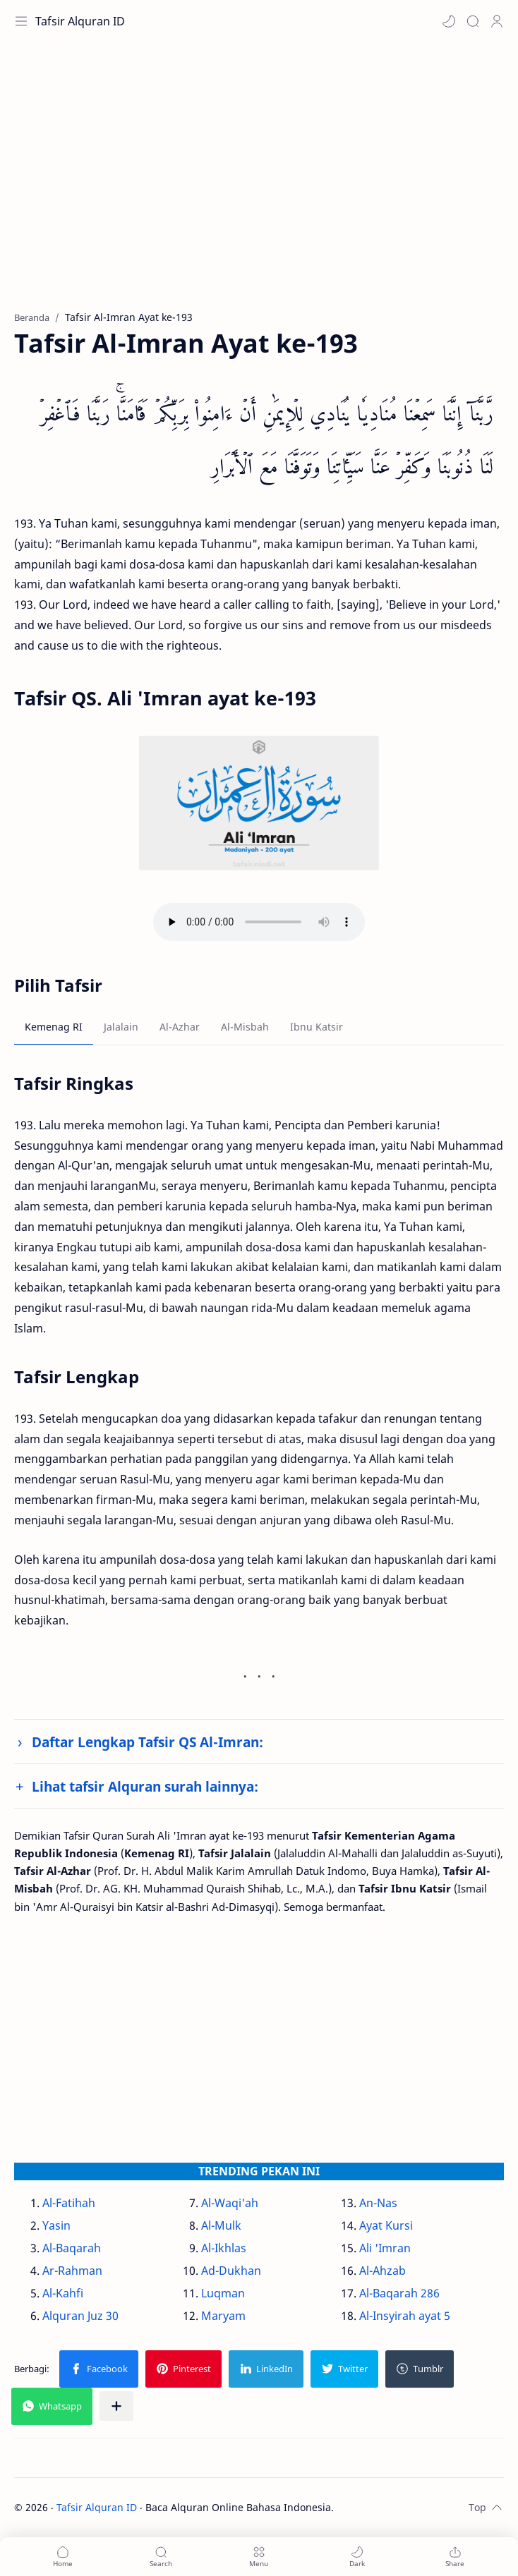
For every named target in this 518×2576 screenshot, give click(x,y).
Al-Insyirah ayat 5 (404, 2315)
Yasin (56, 2225)
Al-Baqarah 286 (399, 2293)
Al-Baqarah (71, 2248)
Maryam (223, 2315)
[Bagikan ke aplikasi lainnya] (116, 2406)
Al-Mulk (221, 2225)
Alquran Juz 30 (80, 2315)
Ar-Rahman (72, 2270)
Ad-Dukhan (231, 2270)
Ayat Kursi (386, 2225)
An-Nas (378, 2203)
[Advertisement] (259, 183)
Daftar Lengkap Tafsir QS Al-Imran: (147, 1742)
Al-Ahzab (382, 2270)
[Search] (472, 21)
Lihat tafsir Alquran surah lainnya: (145, 1786)
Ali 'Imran (385, 2248)
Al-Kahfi (62, 2293)
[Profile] (496, 21)
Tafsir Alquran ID (80, 21)
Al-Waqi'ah (229, 2203)
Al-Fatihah (68, 2203)
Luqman (223, 2293)
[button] (448, 21)
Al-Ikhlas (223, 2248)
